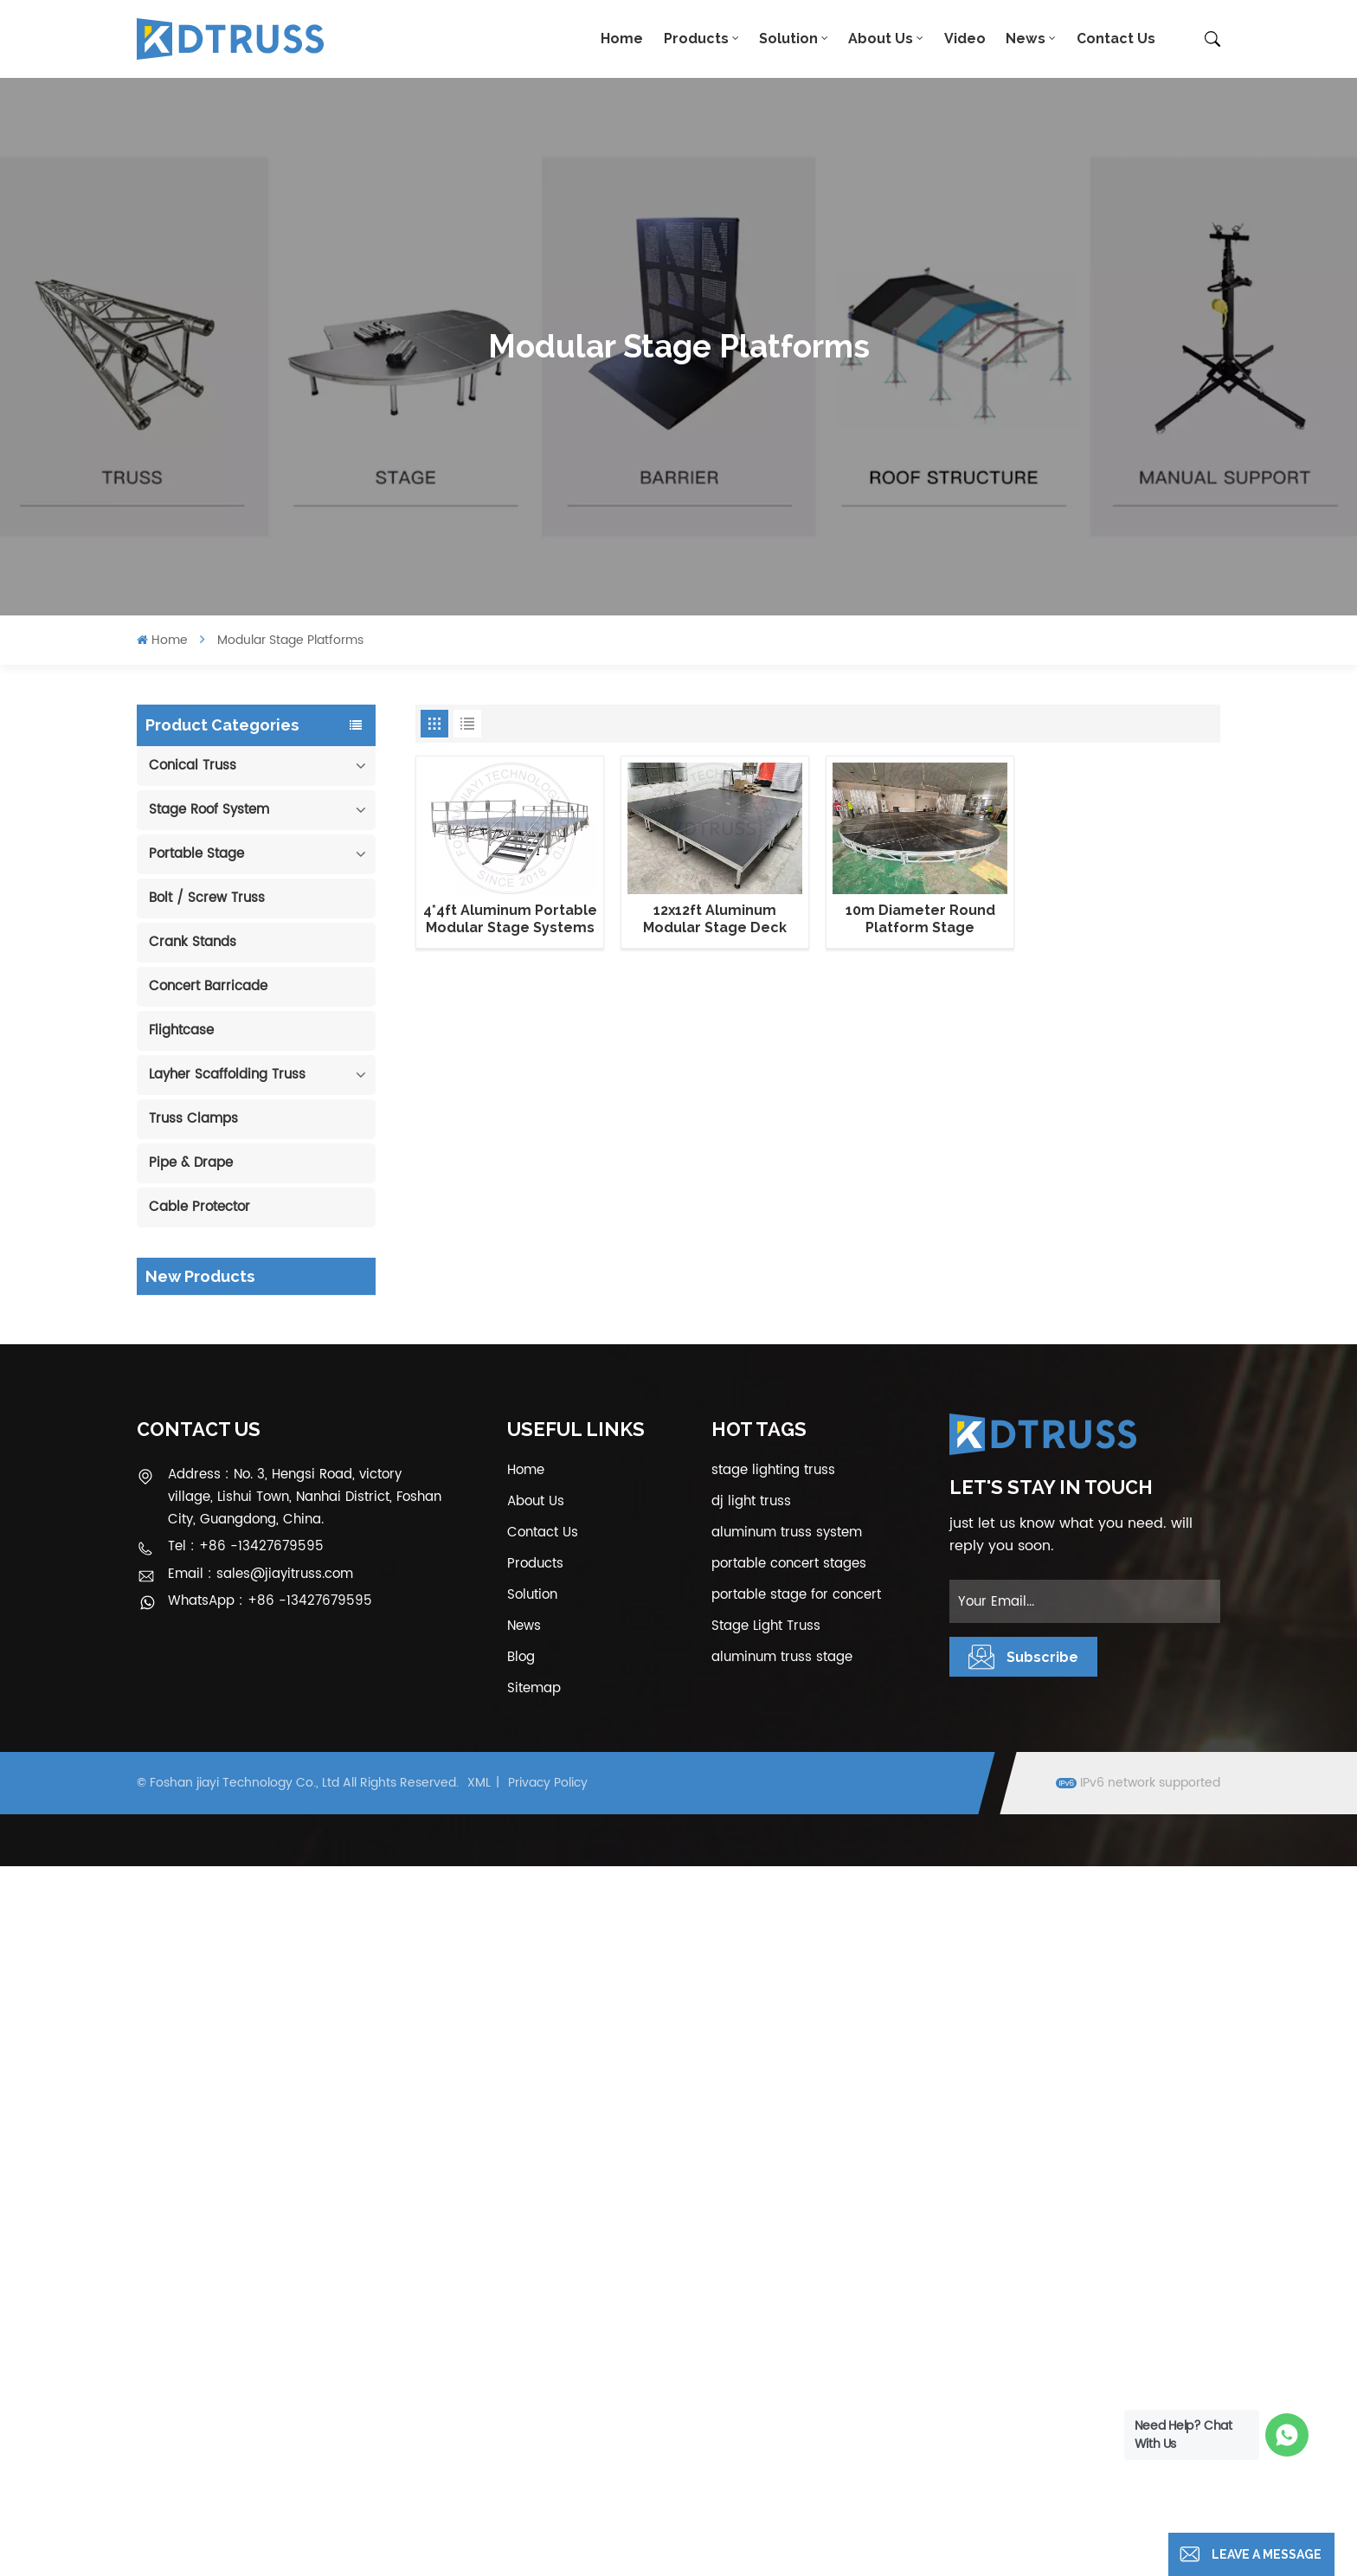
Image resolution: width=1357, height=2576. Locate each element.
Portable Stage (196, 854)
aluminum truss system (786, 2242)
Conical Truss (192, 765)
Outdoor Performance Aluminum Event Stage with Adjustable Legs (274, 1590)
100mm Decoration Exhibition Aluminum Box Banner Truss (279, 1327)
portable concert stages (788, 2273)
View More (267, 1362)
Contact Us (1116, 38)
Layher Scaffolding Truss (227, 1074)
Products (696, 38)
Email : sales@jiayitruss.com (260, 2284)
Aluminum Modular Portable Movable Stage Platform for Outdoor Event (281, 1677)
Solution (788, 38)
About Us (880, 38)
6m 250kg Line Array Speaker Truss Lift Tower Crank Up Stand (284, 1852)
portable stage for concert (796, 2304)
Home (622, 38)
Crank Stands (192, 942)
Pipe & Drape (191, 1163)
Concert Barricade (208, 986)
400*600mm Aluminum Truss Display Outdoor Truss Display (272, 1502)
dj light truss (751, 2211)
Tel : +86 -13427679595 (246, 2257)
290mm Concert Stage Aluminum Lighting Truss (272, 1414)
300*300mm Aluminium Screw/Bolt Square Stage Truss (278, 1939)
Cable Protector (199, 1207)
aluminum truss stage (781, 2367)
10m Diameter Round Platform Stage (920, 919)
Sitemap (534, 2398)
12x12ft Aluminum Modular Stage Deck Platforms (715, 919)
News (1025, 38)
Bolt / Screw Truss (207, 898)
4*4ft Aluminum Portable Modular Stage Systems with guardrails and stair (510, 919)
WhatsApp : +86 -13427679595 (270, 2311)
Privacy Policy (548, 2493)
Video (965, 38)
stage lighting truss (773, 2180)
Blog (521, 2367)
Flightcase (181, 1030)
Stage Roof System (209, 810)
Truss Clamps (193, 1119)
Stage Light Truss (765, 2336)
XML (479, 2493)
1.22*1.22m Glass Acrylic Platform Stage (276, 1764)
